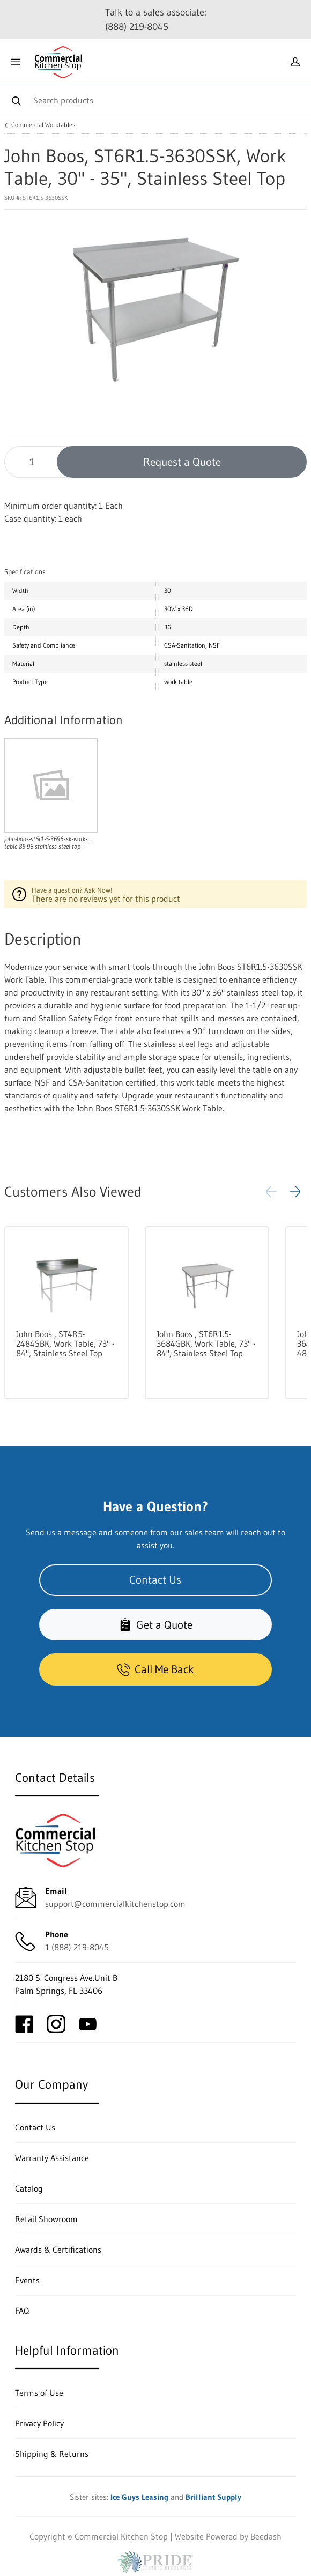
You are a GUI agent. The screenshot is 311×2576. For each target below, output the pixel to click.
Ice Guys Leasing (139, 2497)
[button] (295, 1191)
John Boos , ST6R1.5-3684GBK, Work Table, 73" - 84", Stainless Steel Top (206, 1343)
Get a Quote (155, 1625)
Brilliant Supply (213, 2497)
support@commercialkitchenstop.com (115, 1903)
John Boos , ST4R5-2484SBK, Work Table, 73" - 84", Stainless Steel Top (65, 1343)
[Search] (155, 100)
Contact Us (155, 1580)
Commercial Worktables (43, 125)
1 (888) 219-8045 (77, 1947)
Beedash (266, 2536)
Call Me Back (155, 1669)
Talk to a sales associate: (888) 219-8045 (155, 19)
